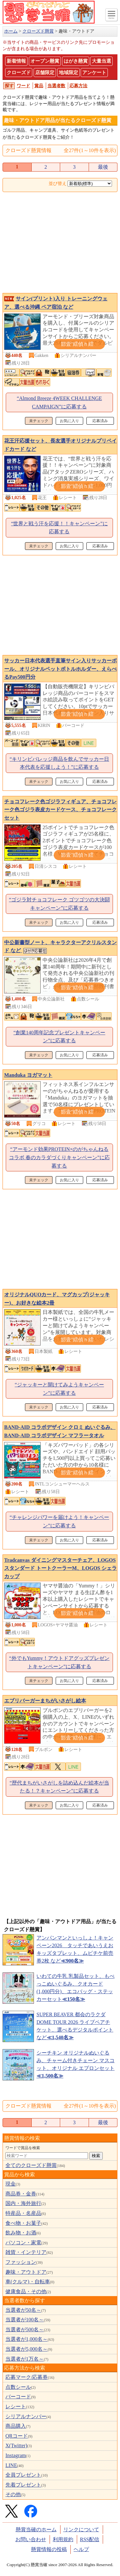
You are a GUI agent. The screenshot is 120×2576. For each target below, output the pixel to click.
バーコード (18, 2396)
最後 (103, 167)
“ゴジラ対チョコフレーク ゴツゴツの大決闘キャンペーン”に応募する (59, 904)
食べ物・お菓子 (23, 2223)
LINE (11, 2465)
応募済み (100, 421)
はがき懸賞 (76, 61)
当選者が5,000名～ (26, 2349)
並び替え (58, 183)
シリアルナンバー (25, 2416)
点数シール (18, 2387)
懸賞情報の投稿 (49, 2549)
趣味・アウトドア (25, 2272)
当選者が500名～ (24, 2329)
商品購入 (15, 2426)
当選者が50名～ (23, 2310)
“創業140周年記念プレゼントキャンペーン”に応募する (59, 1037)
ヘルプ (81, 2549)
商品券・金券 (20, 2193)
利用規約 (63, 2539)
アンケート (94, 72)
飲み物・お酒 (20, 2232)
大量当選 (101, 61)
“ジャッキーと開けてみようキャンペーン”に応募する (59, 1389)
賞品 (38, 85)
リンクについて (81, 2529)
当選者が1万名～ (24, 2359)
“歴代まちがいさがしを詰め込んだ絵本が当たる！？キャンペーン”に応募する (59, 1787)
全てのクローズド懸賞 (31, 2165)
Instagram (15, 2455)
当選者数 (56, 85)
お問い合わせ (30, 2539)
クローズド (19, 72)
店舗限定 (44, 72)
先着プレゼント (23, 2484)
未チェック (38, 421)
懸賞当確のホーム (36, 2529)
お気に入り (69, 421)
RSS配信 (89, 2539)
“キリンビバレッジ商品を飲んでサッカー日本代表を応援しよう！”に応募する (59, 763)
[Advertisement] (60, 243)
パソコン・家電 (23, 2242)
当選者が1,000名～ (26, 2339)
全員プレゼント (23, 2475)
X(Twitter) (16, 2445)
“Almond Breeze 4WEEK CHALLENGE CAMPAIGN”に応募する (59, 402)
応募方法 (78, 85)
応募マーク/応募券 (26, 2377)
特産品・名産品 (23, 2213)
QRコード (16, 2436)
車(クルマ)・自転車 (27, 2281)
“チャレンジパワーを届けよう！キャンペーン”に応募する (59, 1521)
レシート (15, 2406)
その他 (13, 2494)
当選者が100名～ (24, 2319)
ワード (23, 85)
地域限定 (68, 72)
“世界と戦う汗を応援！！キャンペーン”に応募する (59, 528)
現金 (10, 2184)
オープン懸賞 (44, 61)
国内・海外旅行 (23, 2203)
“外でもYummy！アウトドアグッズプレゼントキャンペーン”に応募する (59, 1662)
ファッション (20, 2262)
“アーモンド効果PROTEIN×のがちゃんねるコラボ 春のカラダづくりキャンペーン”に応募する (59, 1157)
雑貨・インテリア (25, 2252)
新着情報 (16, 61)
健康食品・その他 (25, 2291)
